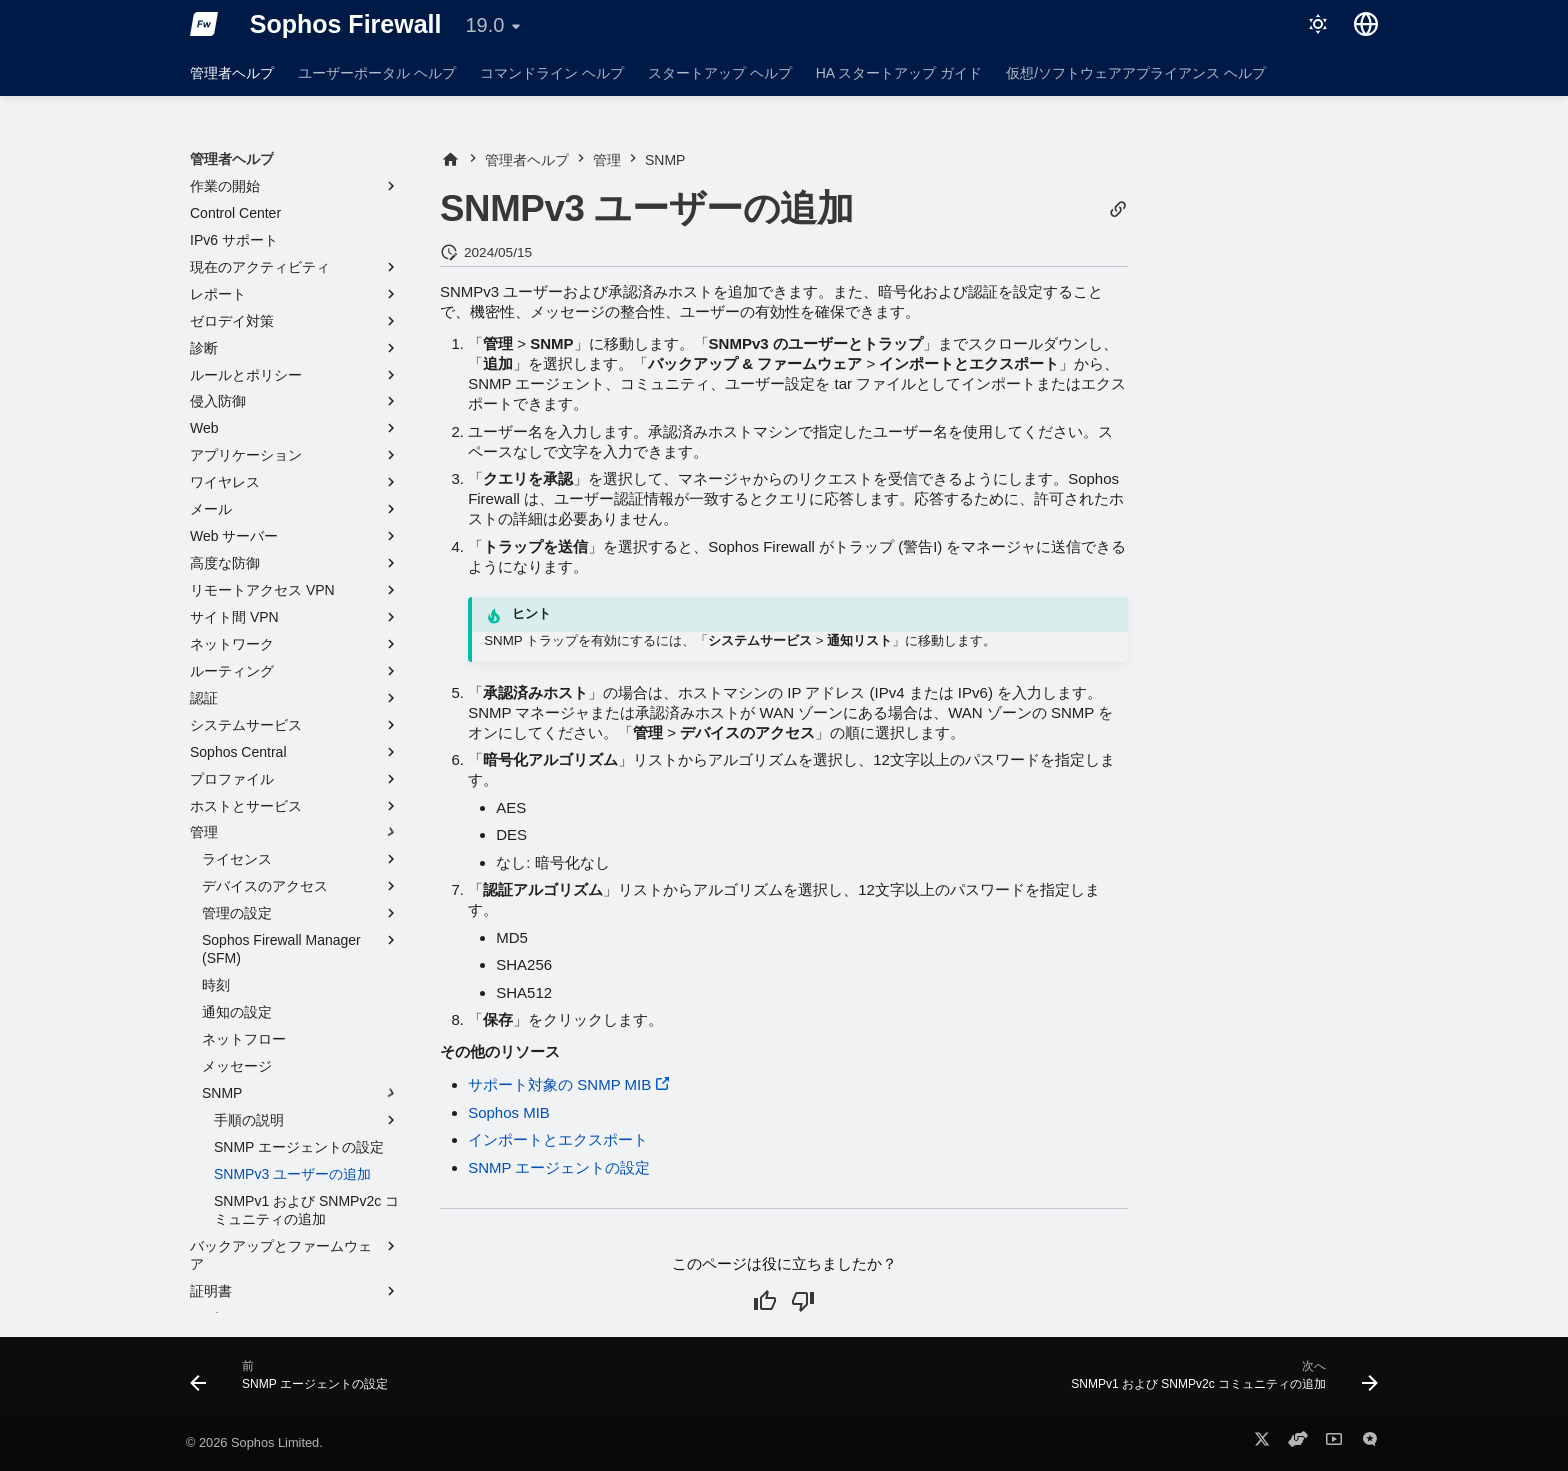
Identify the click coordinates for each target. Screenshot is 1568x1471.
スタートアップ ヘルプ (720, 73)
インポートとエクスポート (558, 1139)
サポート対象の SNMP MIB (559, 1084)
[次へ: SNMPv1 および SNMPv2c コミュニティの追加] (1219, 1382)
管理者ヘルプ (232, 73)
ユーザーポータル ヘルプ (377, 73)
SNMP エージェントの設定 (559, 1167)
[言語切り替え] (1366, 24)
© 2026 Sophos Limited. (254, 1442)
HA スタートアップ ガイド (899, 73)
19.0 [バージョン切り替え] (484, 25)
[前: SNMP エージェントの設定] (294, 1382)
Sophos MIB (509, 1112)
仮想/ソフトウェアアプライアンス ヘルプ (1136, 73)
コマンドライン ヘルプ (552, 73)
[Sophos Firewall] (204, 24)
